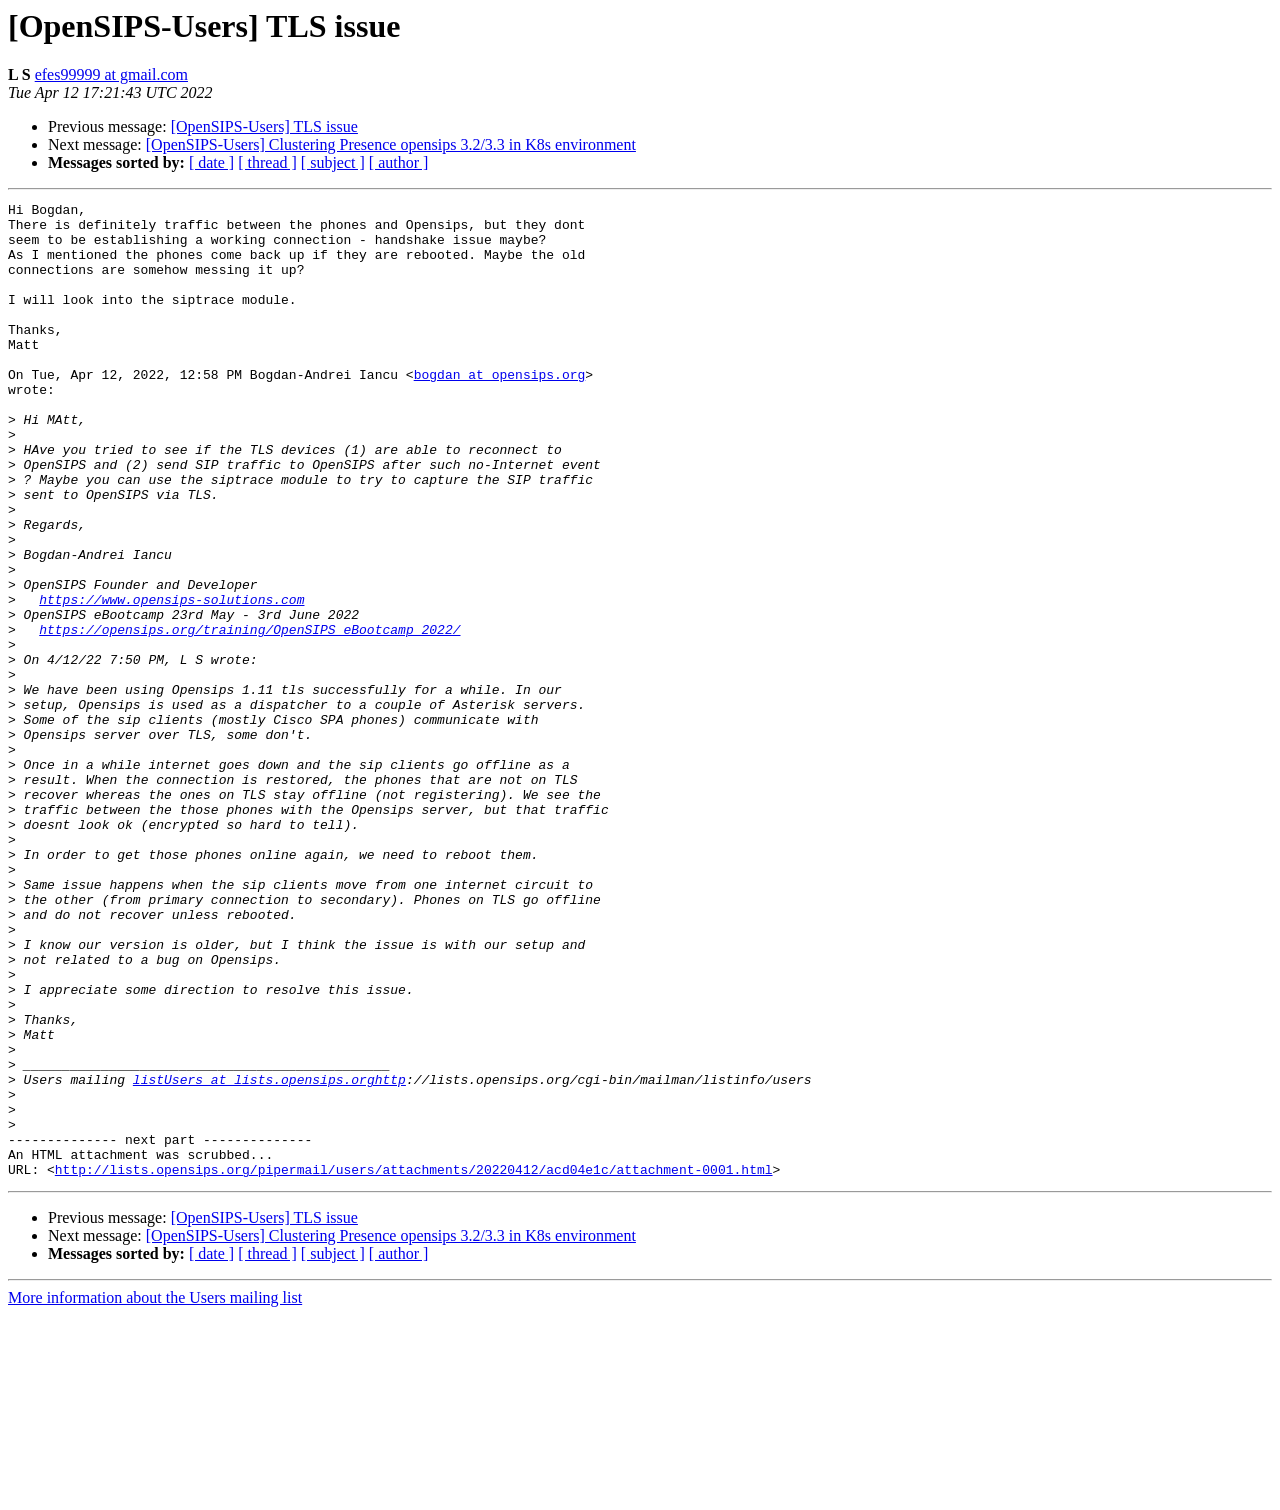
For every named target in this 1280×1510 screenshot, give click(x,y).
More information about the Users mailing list (155, 1492)
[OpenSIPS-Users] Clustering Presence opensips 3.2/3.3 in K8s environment (391, 144)
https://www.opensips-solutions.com (171, 680)
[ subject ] (333, 162)
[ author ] (399, 162)
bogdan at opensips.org (500, 410)
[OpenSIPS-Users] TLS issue (264, 126)
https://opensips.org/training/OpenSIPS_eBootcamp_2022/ (249, 716)
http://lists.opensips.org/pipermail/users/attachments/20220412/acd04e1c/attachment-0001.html (414, 1364)
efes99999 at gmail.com (111, 74)
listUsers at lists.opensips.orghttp (269, 1256)
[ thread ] (267, 162)
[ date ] (211, 162)
